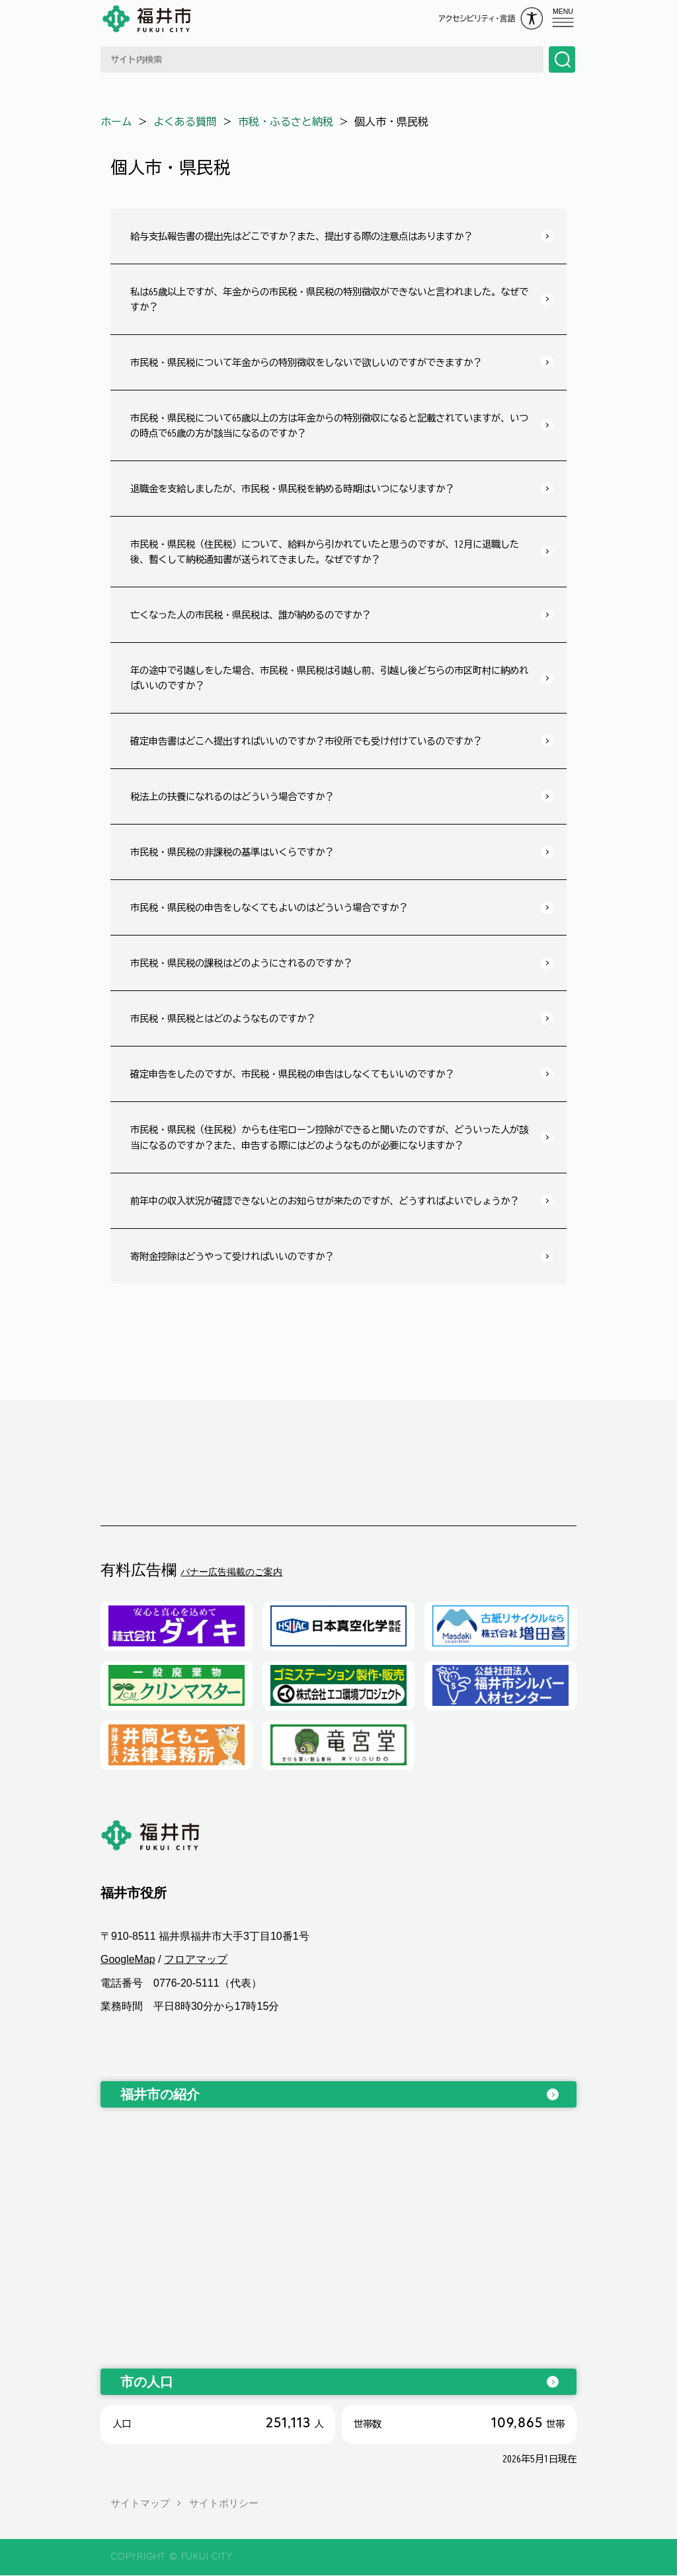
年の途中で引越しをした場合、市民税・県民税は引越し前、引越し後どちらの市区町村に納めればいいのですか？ (329, 677)
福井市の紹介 (160, 2094)
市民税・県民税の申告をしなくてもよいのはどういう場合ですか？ (269, 907)
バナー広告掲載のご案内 (231, 1571)
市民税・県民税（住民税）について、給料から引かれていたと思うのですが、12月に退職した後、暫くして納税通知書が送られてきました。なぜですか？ (324, 551)
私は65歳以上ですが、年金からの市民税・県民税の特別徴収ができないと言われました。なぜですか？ (329, 299)
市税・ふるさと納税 (285, 121)
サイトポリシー (224, 2503)
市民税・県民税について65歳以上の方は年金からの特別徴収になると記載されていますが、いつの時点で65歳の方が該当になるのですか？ (329, 425)
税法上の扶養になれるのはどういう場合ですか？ (232, 796)
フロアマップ (195, 1960)
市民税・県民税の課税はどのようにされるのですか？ (241, 963)
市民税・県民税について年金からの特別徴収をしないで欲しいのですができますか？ (306, 362)
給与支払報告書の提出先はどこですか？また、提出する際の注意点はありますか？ (301, 236)
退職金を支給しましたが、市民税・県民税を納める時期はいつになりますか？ (292, 489)
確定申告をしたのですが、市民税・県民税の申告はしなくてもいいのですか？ (292, 1074)
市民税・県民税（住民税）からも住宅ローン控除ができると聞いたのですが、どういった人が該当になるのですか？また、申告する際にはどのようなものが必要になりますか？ (329, 1137)
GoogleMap (127, 1960)
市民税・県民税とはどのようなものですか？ (222, 1018)
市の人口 (146, 2381)
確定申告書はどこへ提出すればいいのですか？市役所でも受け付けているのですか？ (306, 741)
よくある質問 (185, 121)
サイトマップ (140, 2503)
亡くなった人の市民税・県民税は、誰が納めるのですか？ (250, 615)
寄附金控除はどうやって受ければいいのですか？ (232, 1256)
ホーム (116, 121)
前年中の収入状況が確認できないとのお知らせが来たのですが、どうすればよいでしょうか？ (324, 1201)
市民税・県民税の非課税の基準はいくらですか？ (232, 852)
